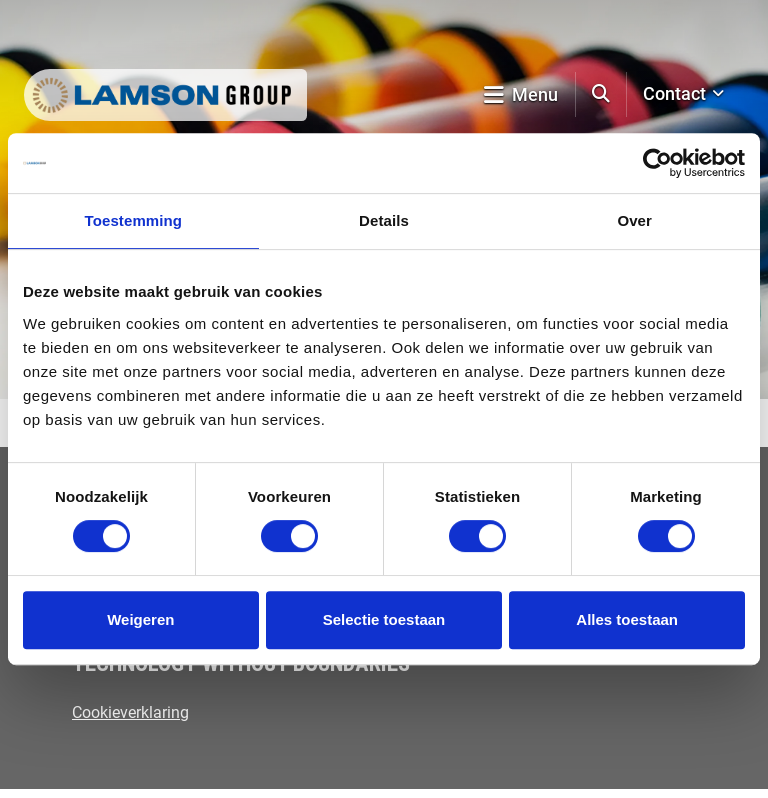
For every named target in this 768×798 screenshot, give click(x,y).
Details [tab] (384, 220)
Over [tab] (634, 220)
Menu (521, 94)
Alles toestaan (627, 619)
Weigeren (140, 619)
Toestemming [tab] (134, 220)
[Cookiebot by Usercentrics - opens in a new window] (657, 163)
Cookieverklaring (130, 712)
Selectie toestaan (384, 619)
